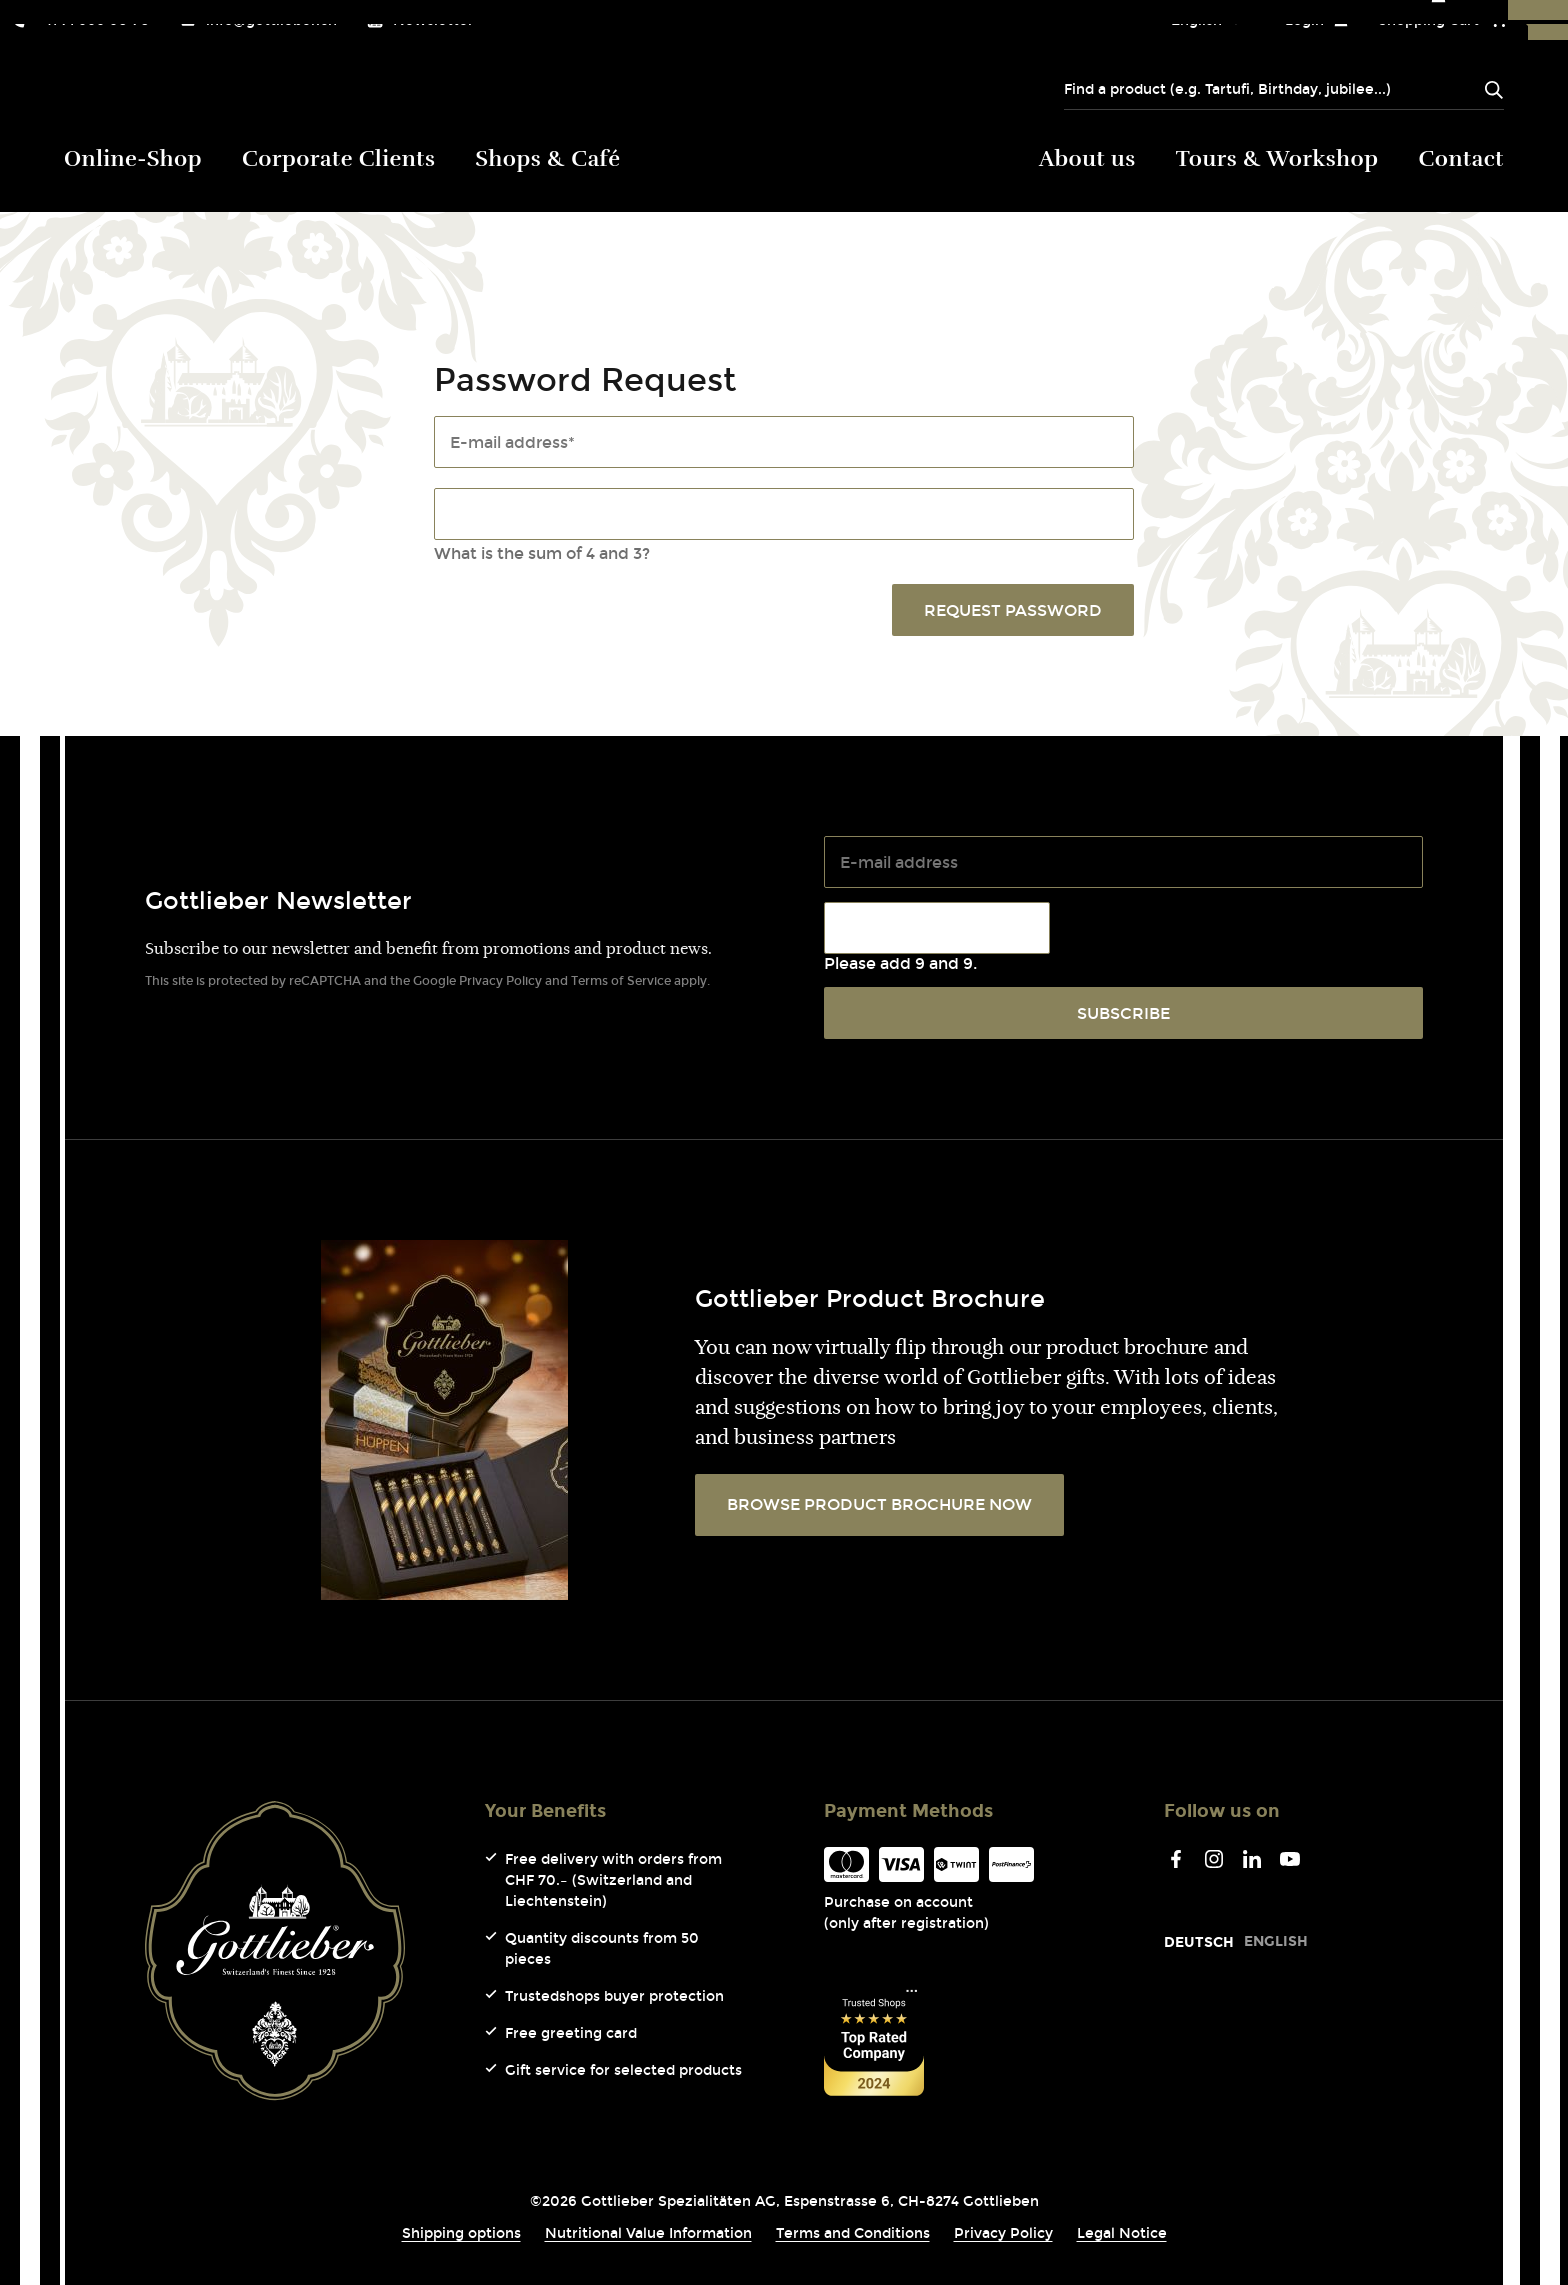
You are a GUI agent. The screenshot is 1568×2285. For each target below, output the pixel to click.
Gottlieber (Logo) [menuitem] (784, 154)
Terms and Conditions (853, 2233)
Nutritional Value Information (648, 2233)
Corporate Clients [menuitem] (338, 160)
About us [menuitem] (1087, 160)
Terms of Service (621, 981)
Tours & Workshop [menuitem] (1277, 160)
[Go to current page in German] (1199, 1942)
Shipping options (461, 2233)
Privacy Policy (500, 981)
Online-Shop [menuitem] (133, 160)
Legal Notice (1122, 2233)
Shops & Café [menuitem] (547, 160)
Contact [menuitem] (1462, 160)
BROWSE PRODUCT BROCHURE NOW (879, 1504)
